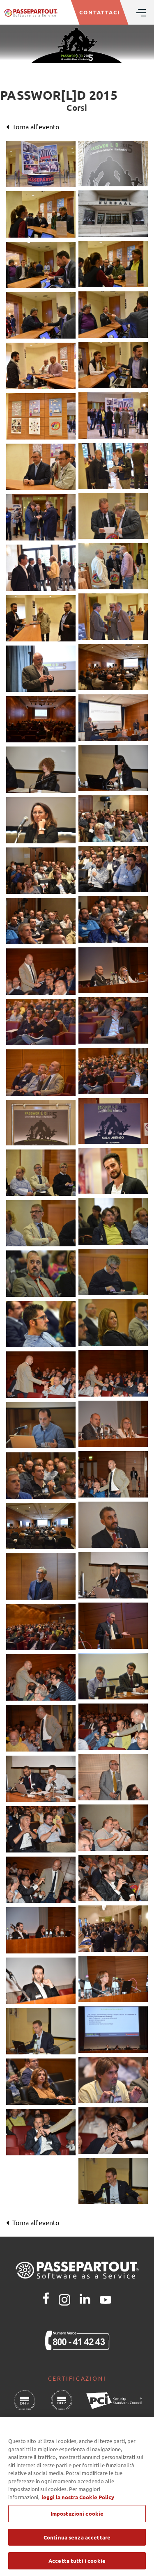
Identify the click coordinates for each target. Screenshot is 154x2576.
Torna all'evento (32, 126)
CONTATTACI (99, 12)
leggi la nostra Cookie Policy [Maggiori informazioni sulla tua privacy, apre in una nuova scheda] (77, 2504)
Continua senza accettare (77, 2544)
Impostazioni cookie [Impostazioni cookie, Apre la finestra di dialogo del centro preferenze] (77, 2520)
